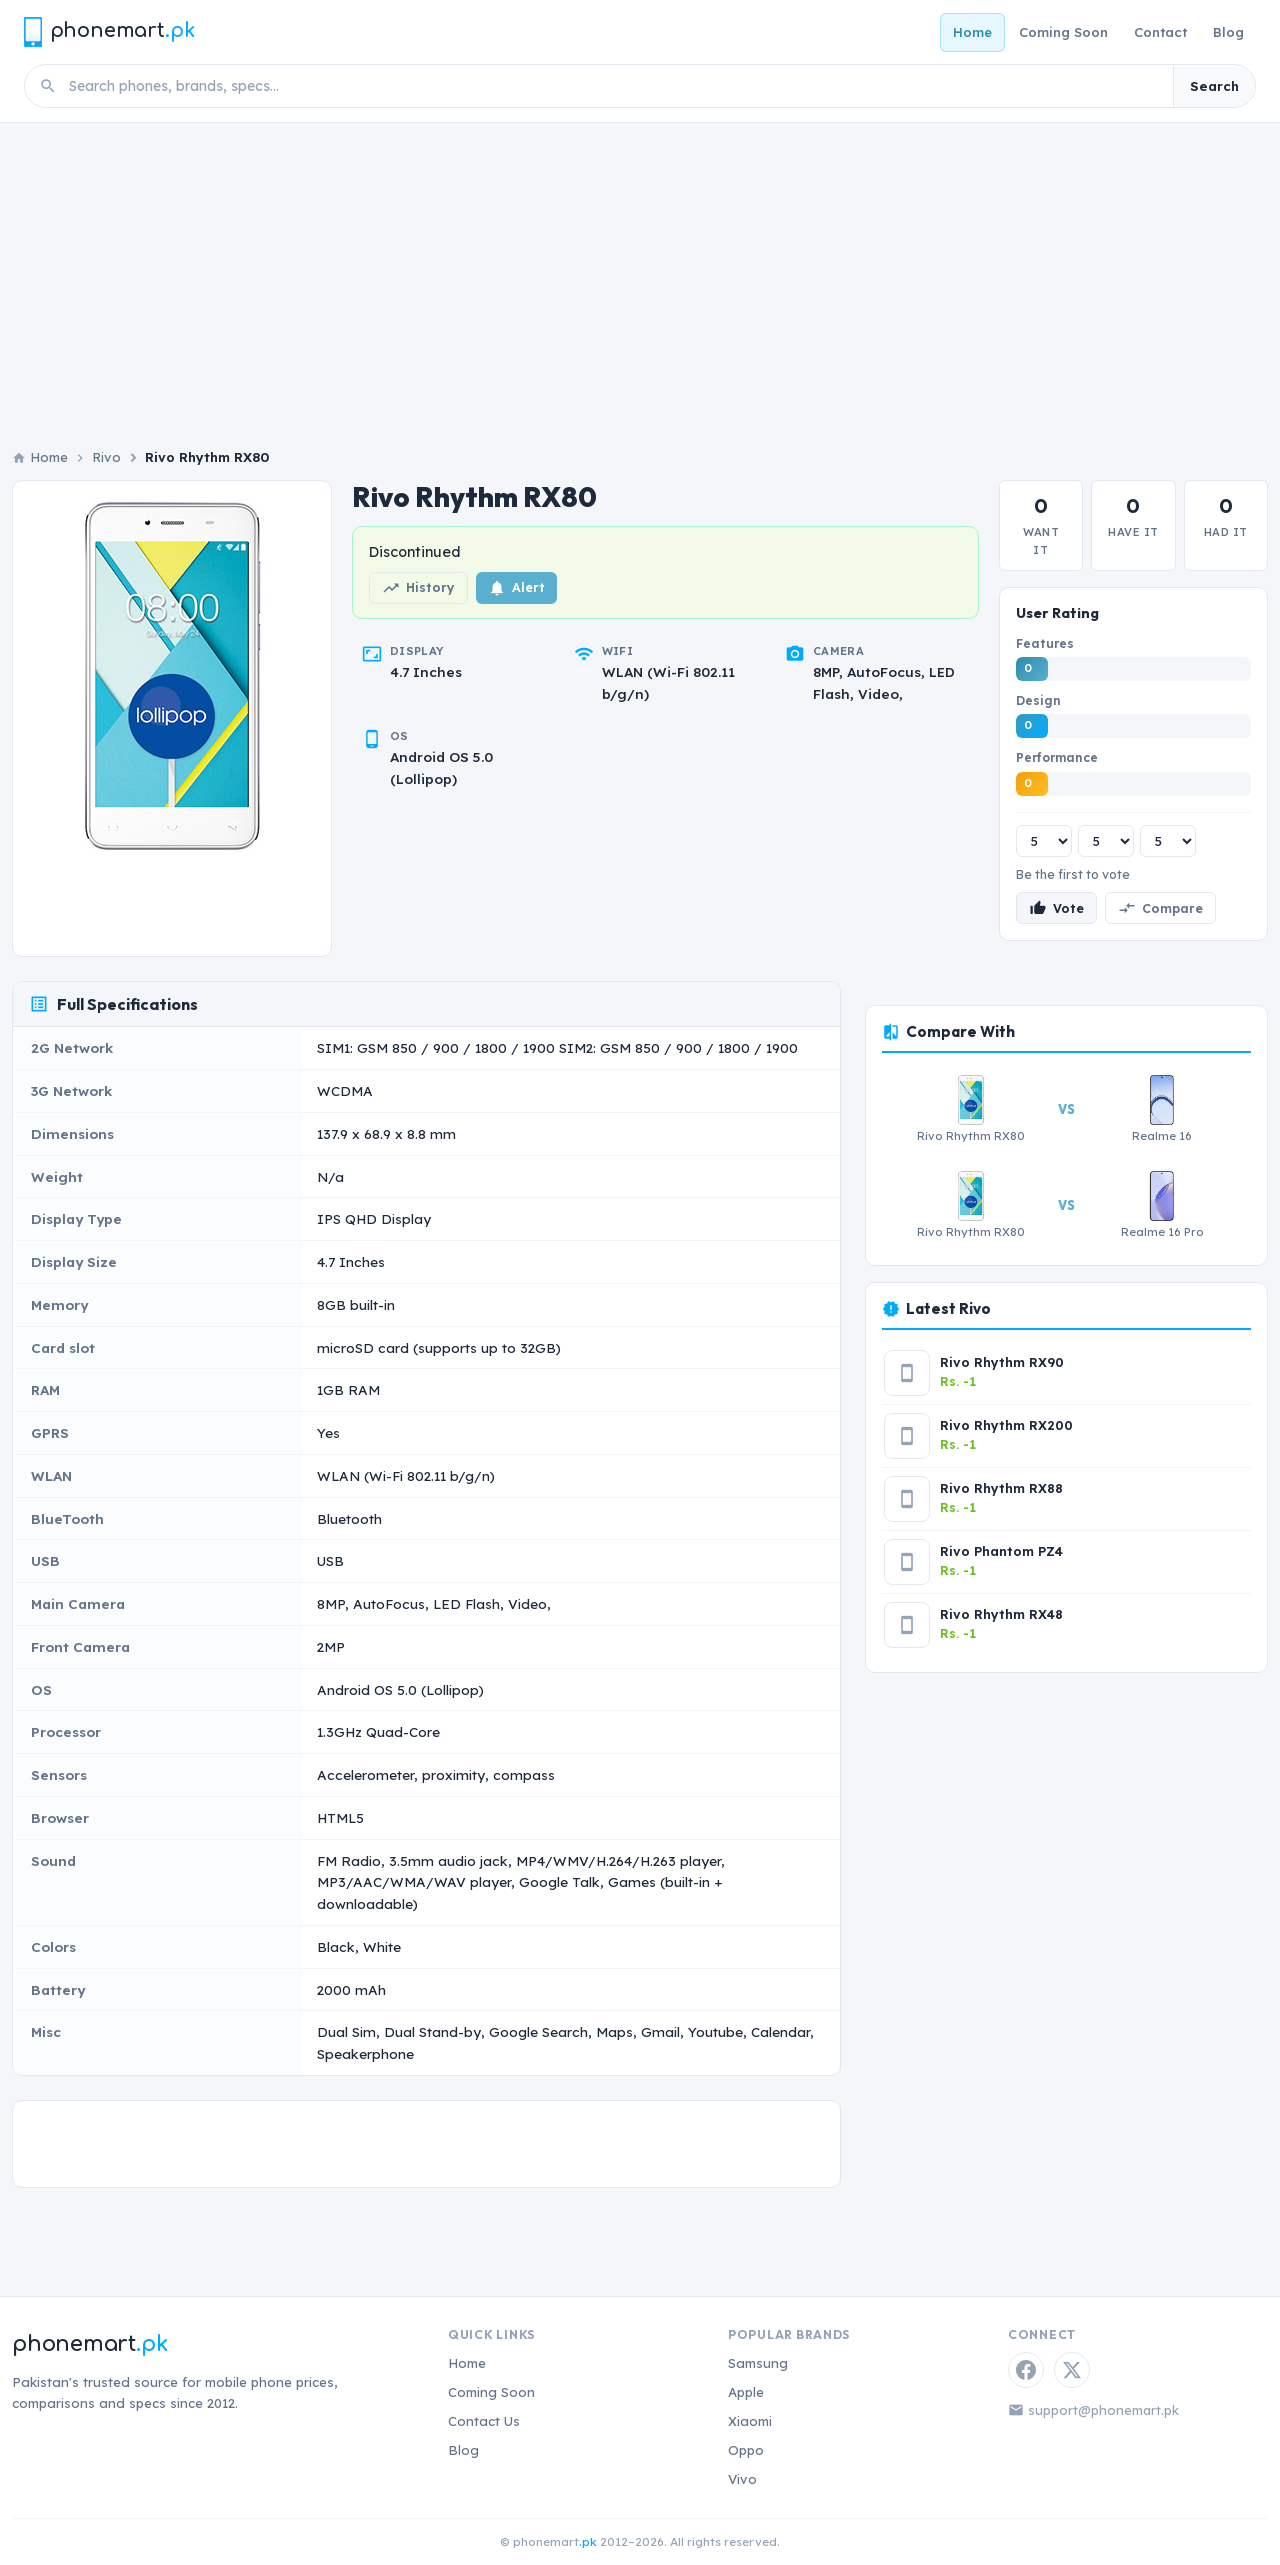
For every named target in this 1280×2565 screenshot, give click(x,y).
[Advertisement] (640, 273)
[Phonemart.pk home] (109, 31)
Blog (1228, 32)
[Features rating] (1044, 841)
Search (1214, 86)
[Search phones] (615, 86)
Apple (746, 2392)
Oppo (746, 2450)
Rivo (106, 457)
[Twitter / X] (1072, 2370)
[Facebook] (1026, 2370)
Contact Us (484, 2421)
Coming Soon (1063, 32)
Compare (1160, 908)
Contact (1160, 32)
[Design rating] (1106, 841)
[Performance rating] (1168, 841)
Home (972, 32)
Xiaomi (750, 2421)
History (418, 588)
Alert (516, 588)
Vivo (742, 2479)
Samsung (758, 2363)
